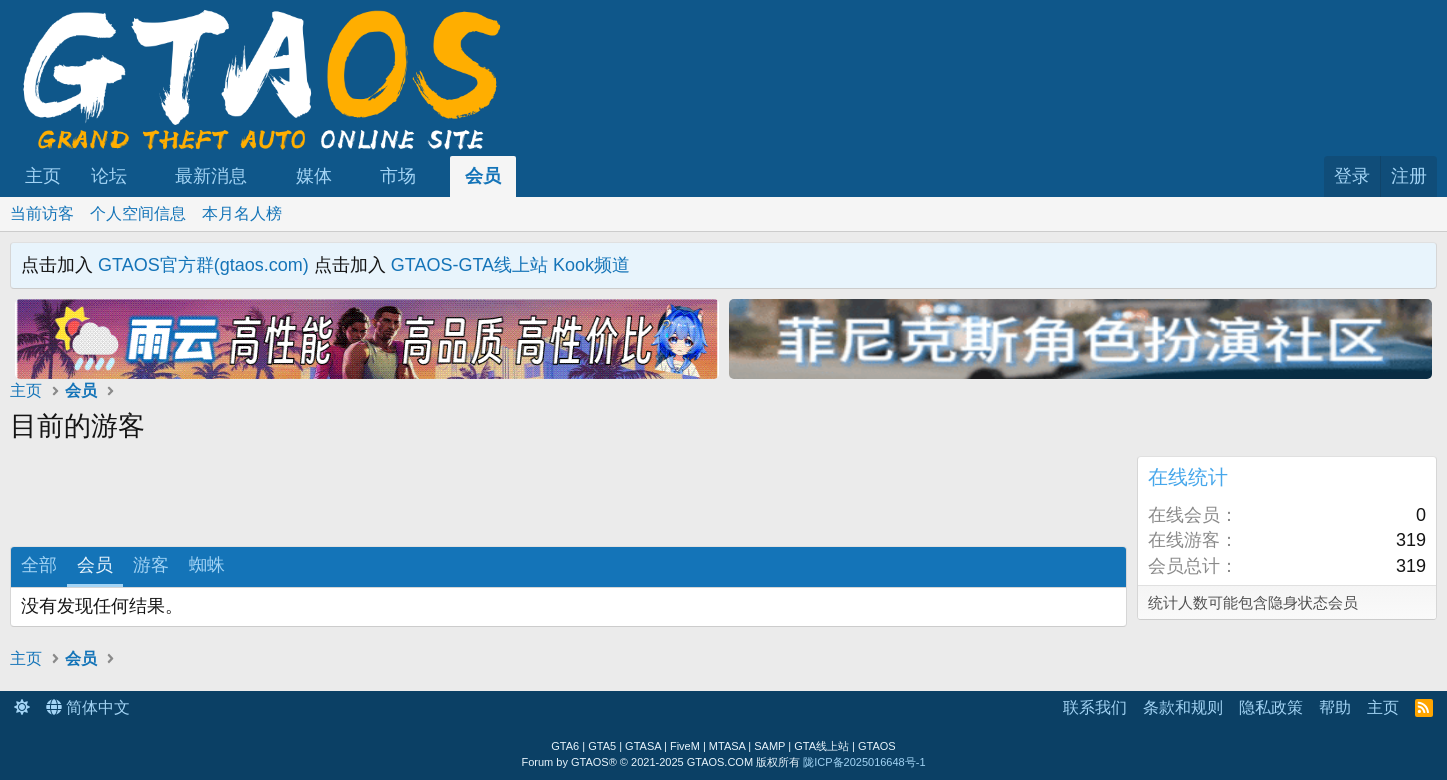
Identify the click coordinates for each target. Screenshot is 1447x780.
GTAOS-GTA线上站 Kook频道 (510, 265)
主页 (43, 176)
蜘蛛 (207, 565)
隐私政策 (1271, 707)
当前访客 (42, 213)
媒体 (314, 176)
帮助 (1335, 707)
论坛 (109, 176)
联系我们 (1095, 707)
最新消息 (211, 176)
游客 (151, 565)
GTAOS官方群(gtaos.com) (203, 265)
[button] (145, 176)
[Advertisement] (289, 501)
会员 (483, 176)
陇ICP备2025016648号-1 (864, 762)
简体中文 (88, 707)
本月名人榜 (242, 213)
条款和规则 (1183, 707)
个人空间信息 (138, 213)
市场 (398, 176)
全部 (39, 565)
